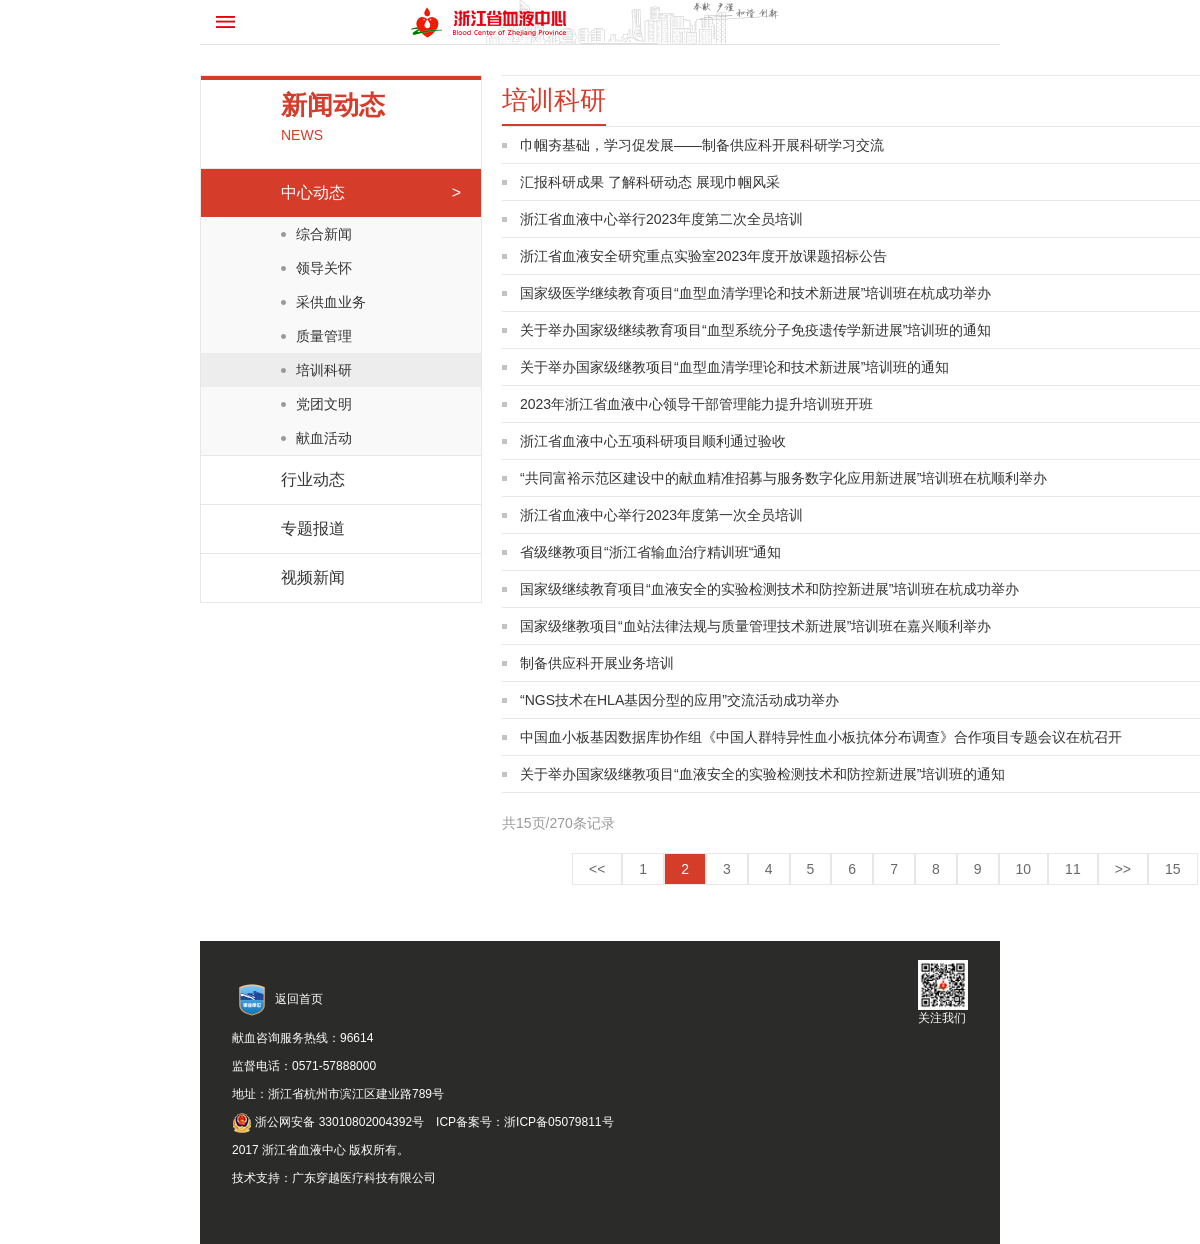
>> (1123, 869)
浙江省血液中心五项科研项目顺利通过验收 (653, 441)
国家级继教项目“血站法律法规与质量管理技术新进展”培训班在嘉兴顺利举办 (755, 626)
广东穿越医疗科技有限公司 (364, 1178)
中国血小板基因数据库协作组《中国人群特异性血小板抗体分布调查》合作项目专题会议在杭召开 (821, 737)
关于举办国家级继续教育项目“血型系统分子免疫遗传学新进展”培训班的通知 (755, 330)
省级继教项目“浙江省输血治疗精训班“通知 (650, 552)
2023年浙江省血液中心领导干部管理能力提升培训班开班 (696, 404)
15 (1173, 869)
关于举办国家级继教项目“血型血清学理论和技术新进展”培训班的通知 (734, 367)
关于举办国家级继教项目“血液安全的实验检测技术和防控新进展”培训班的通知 (762, 774)
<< (597, 869)
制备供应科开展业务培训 (597, 663)
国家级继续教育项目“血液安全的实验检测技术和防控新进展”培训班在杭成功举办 (769, 589)
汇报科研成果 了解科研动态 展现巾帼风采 (650, 182)
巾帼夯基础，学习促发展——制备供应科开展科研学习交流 (702, 145)
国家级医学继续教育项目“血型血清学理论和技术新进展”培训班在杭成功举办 (755, 293)
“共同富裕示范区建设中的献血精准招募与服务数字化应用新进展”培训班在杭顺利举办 (783, 478)
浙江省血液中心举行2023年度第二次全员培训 (661, 219)
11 (1073, 869)
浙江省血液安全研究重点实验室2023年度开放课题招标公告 (703, 256)
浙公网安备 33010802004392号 (328, 1122)
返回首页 (299, 999)
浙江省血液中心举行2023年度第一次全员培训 (661, 515)
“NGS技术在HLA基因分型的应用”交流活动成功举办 (679, 700)
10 (1024, 869)
